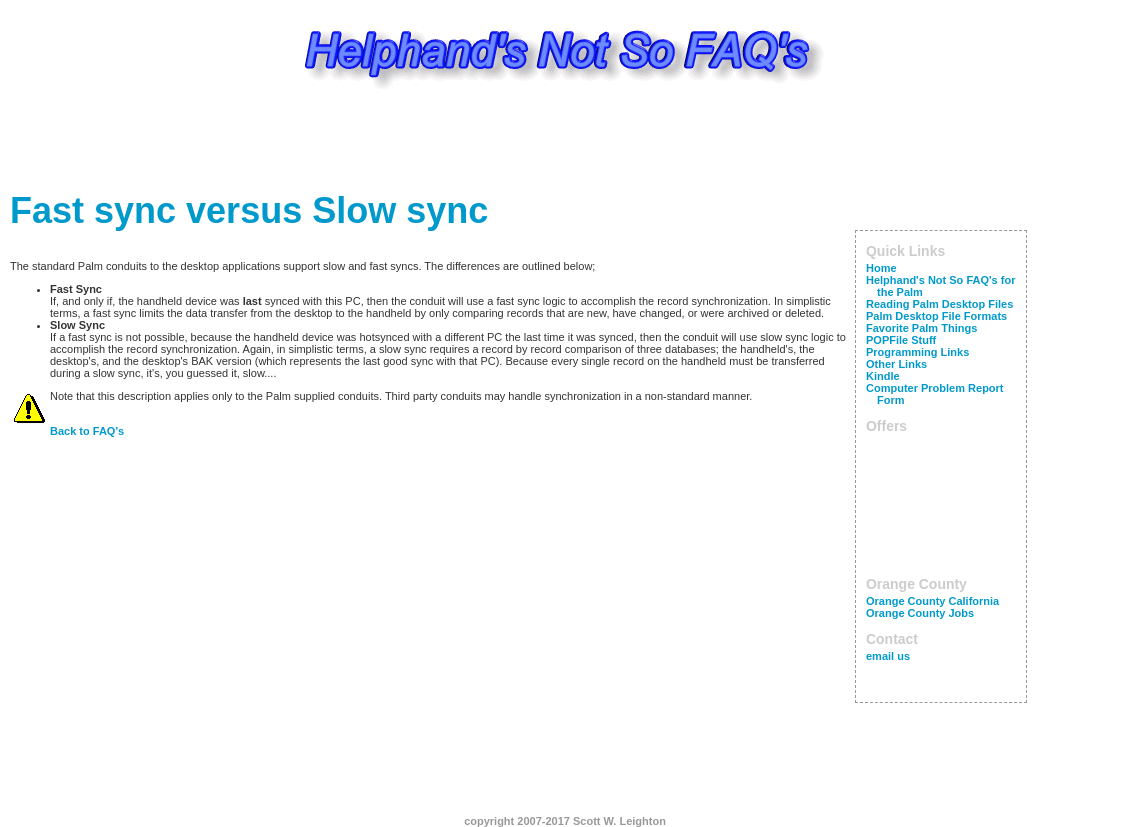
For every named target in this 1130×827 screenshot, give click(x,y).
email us (888, 656)
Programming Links (917, 352)
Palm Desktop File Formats (936, 316)
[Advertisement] (565, 145)
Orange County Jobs (920, 613)
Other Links (896, 364)
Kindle (883, 376)
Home (881, 268)
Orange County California (932, 601)
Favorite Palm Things (921, 328)
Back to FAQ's (87, 431)
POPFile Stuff (901, 340)
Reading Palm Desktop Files (939, 304)
